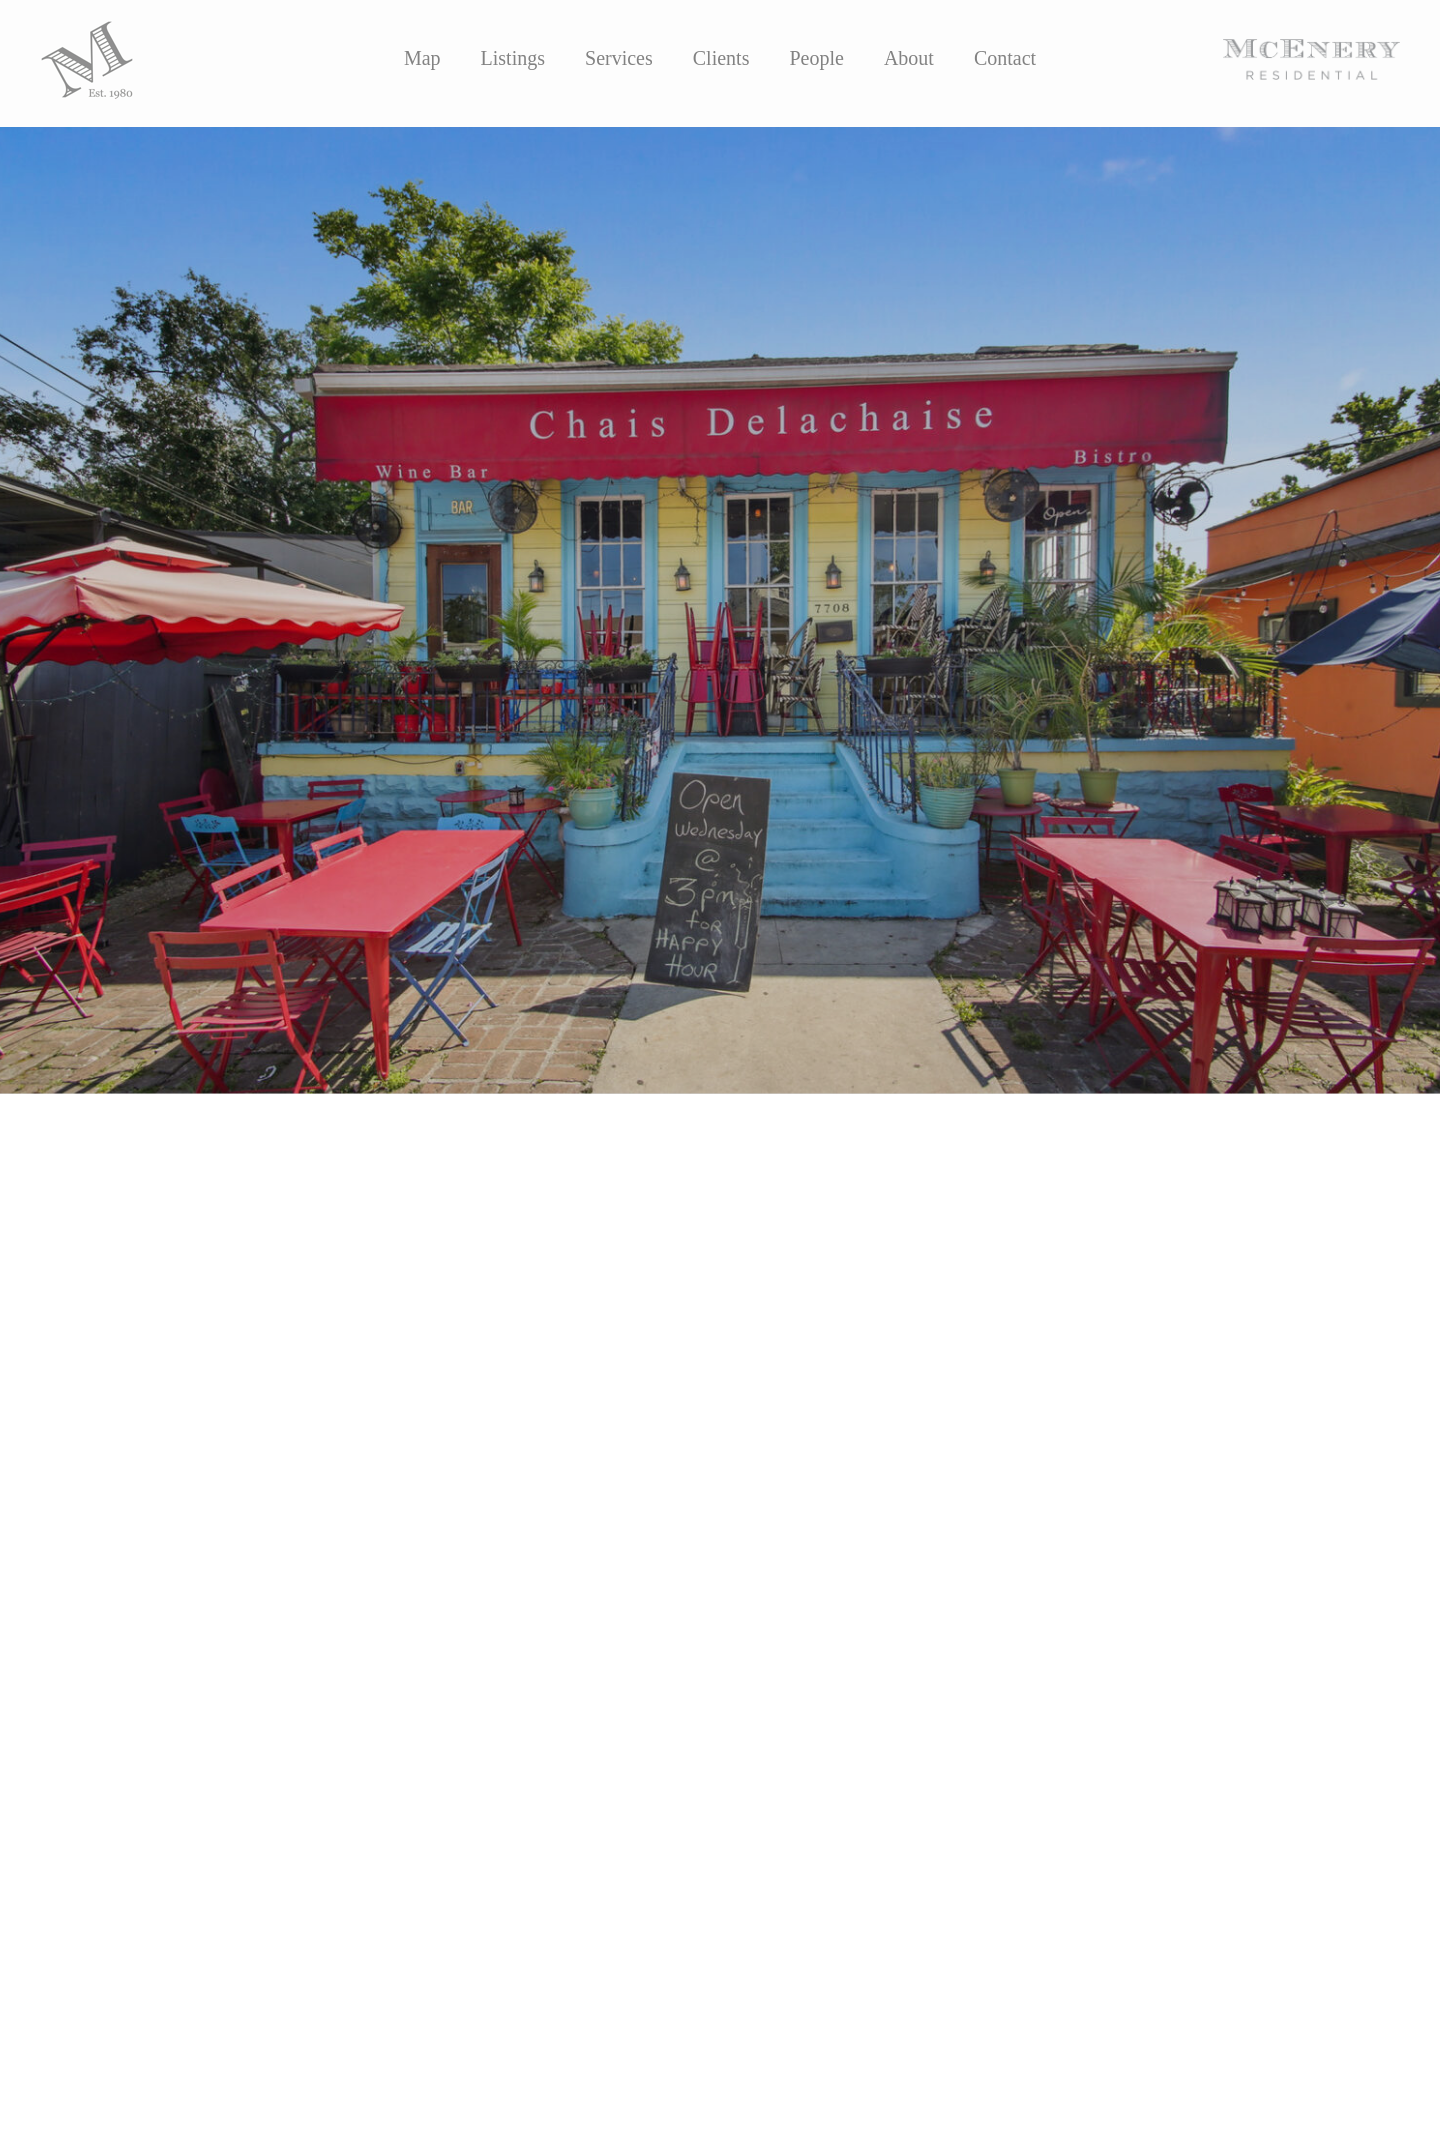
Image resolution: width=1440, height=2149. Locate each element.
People (816, 58)
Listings (513, 58)
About (909, 58)
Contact (1005, 58)
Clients (721, 58)
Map (422, 58)
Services (619, 58)
